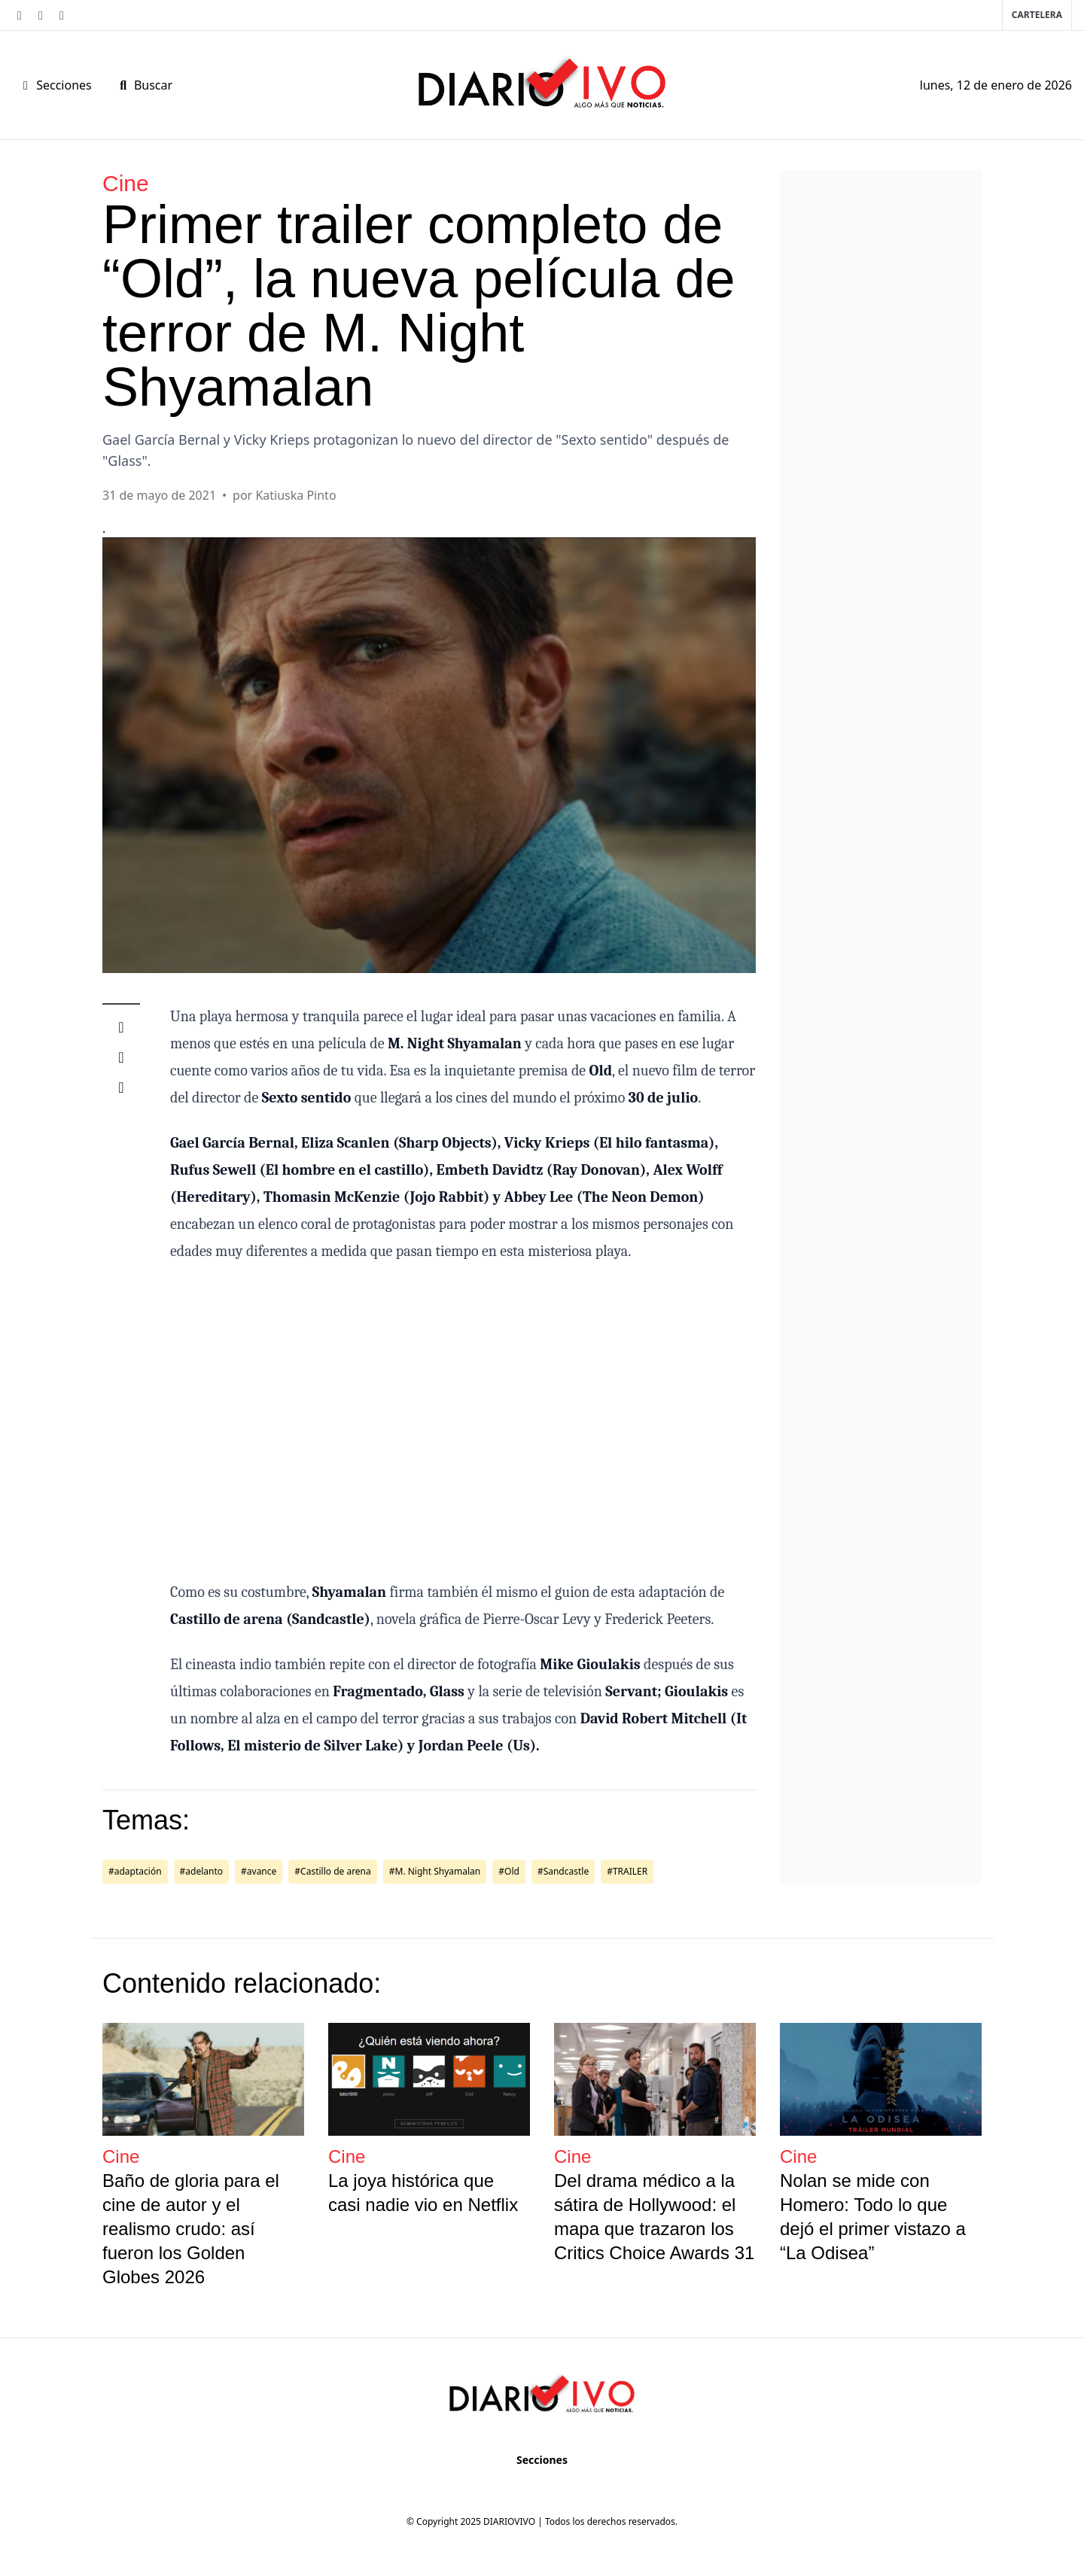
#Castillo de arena (332, 1871)
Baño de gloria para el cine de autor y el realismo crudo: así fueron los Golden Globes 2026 (190, 2228)
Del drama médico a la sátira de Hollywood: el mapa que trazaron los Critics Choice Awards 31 (654, 2216)
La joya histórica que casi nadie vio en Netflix (423, 2192)
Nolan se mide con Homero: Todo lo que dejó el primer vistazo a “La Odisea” (873, 2216)
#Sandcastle (563, 1871)
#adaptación (135, 1871)
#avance (258, 1871)
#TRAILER (627, 1871)
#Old (508, 1871)
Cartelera (1037, 14)
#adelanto (201, 1871)
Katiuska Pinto (295, 495)
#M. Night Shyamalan (435, 1871)
